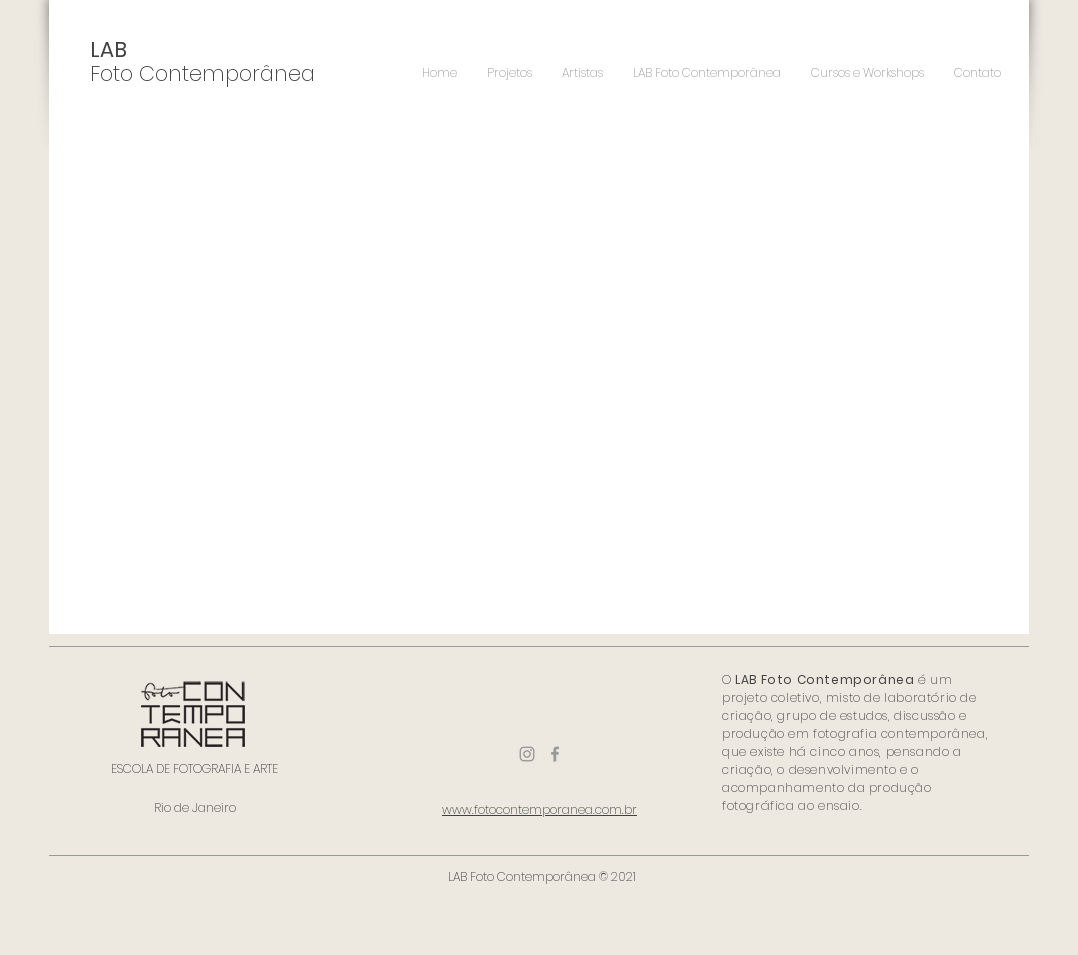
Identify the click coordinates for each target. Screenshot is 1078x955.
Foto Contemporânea (202, 73)
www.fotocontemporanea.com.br (539, 809)
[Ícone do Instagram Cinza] (527, 754)
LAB (108, 49)
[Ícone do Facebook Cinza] (555, 754)
